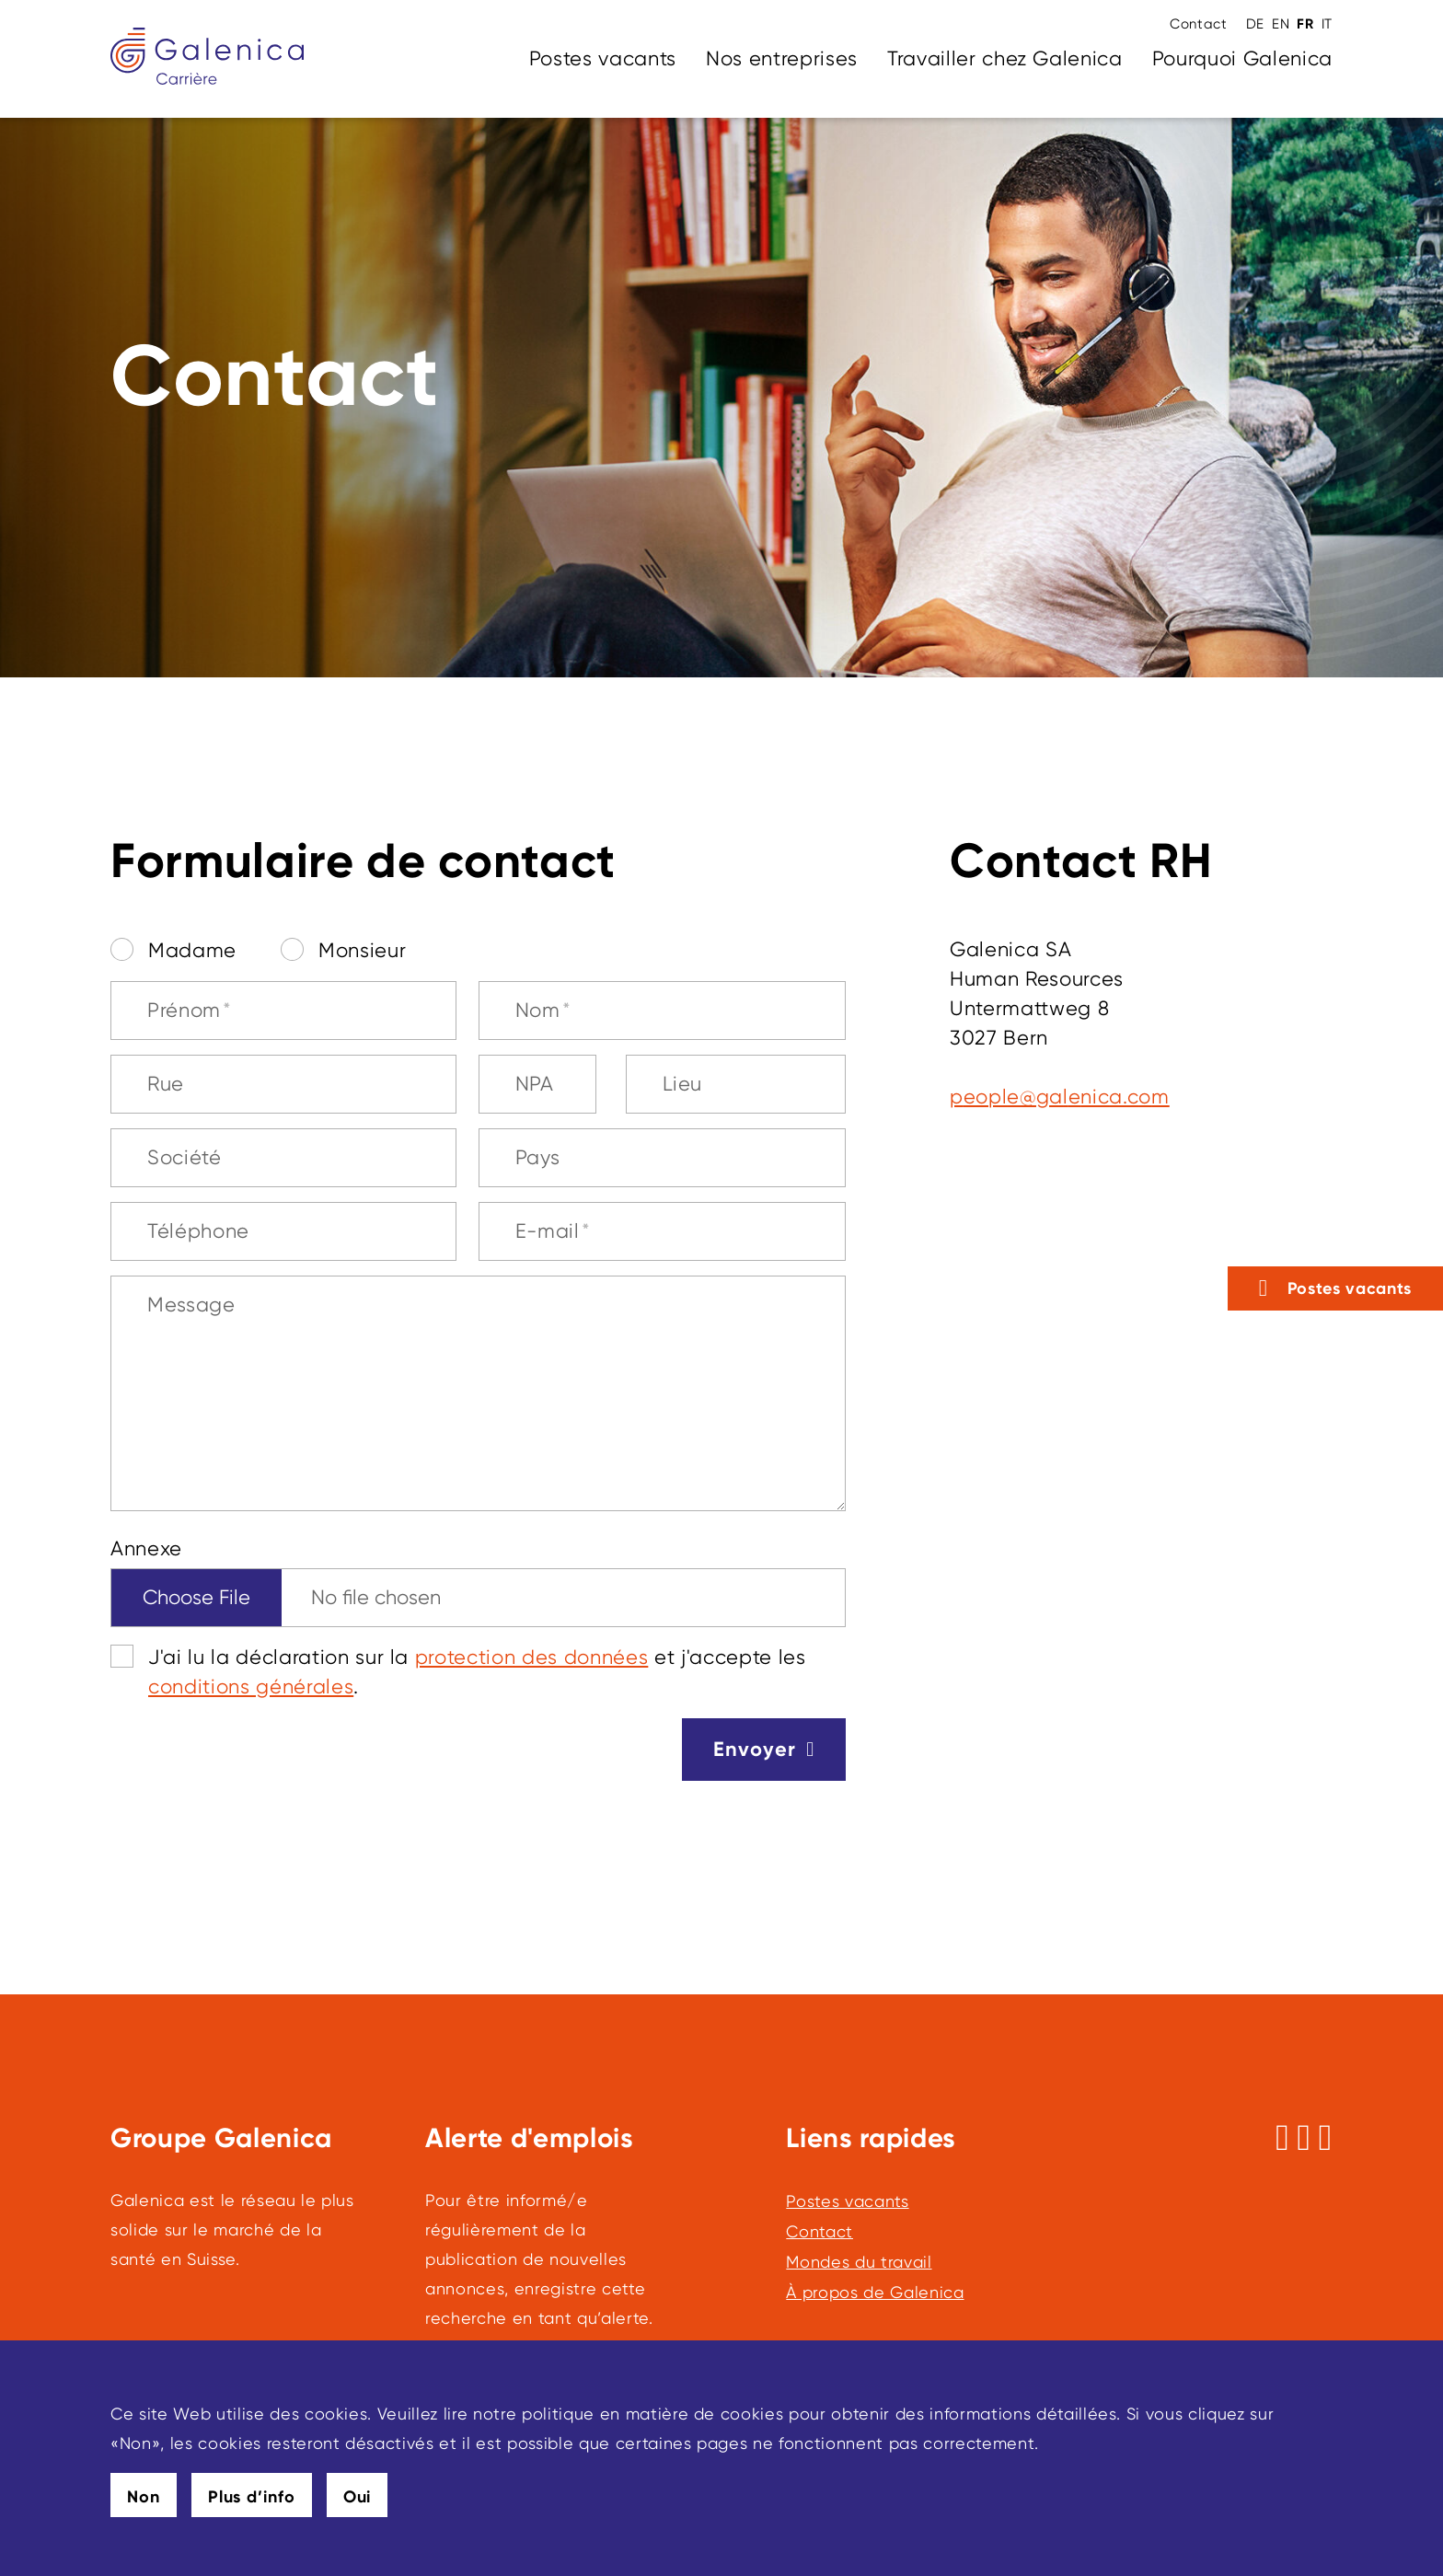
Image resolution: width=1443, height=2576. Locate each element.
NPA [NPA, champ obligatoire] (534, 1083)
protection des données (532, 1657)
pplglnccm (1060, 1096)
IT (1327, 24)
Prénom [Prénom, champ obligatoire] (189, 1010)
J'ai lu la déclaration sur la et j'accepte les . (477, 1672)
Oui (357, 2497)
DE (1255, 24)
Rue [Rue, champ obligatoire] (165, 1083)
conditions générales (250, 1686)
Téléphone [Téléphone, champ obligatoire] (198, 1230)
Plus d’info (251, 2497)
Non (143, 2497)
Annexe (146, 1548)
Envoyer (755, 1749)
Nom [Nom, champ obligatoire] (543, 1010)
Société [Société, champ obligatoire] (184, 1157)
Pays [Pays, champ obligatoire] (537, 1157)
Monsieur (362, 950)
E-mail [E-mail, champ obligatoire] (553, 1230)
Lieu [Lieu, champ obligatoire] (683, 1083)
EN (1280, 24)
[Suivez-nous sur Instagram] (1303, 2138)
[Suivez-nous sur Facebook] (1282, 2138)
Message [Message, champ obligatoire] (191, 1304)
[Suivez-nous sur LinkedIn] (1326, 2138)
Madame (192, 950)
